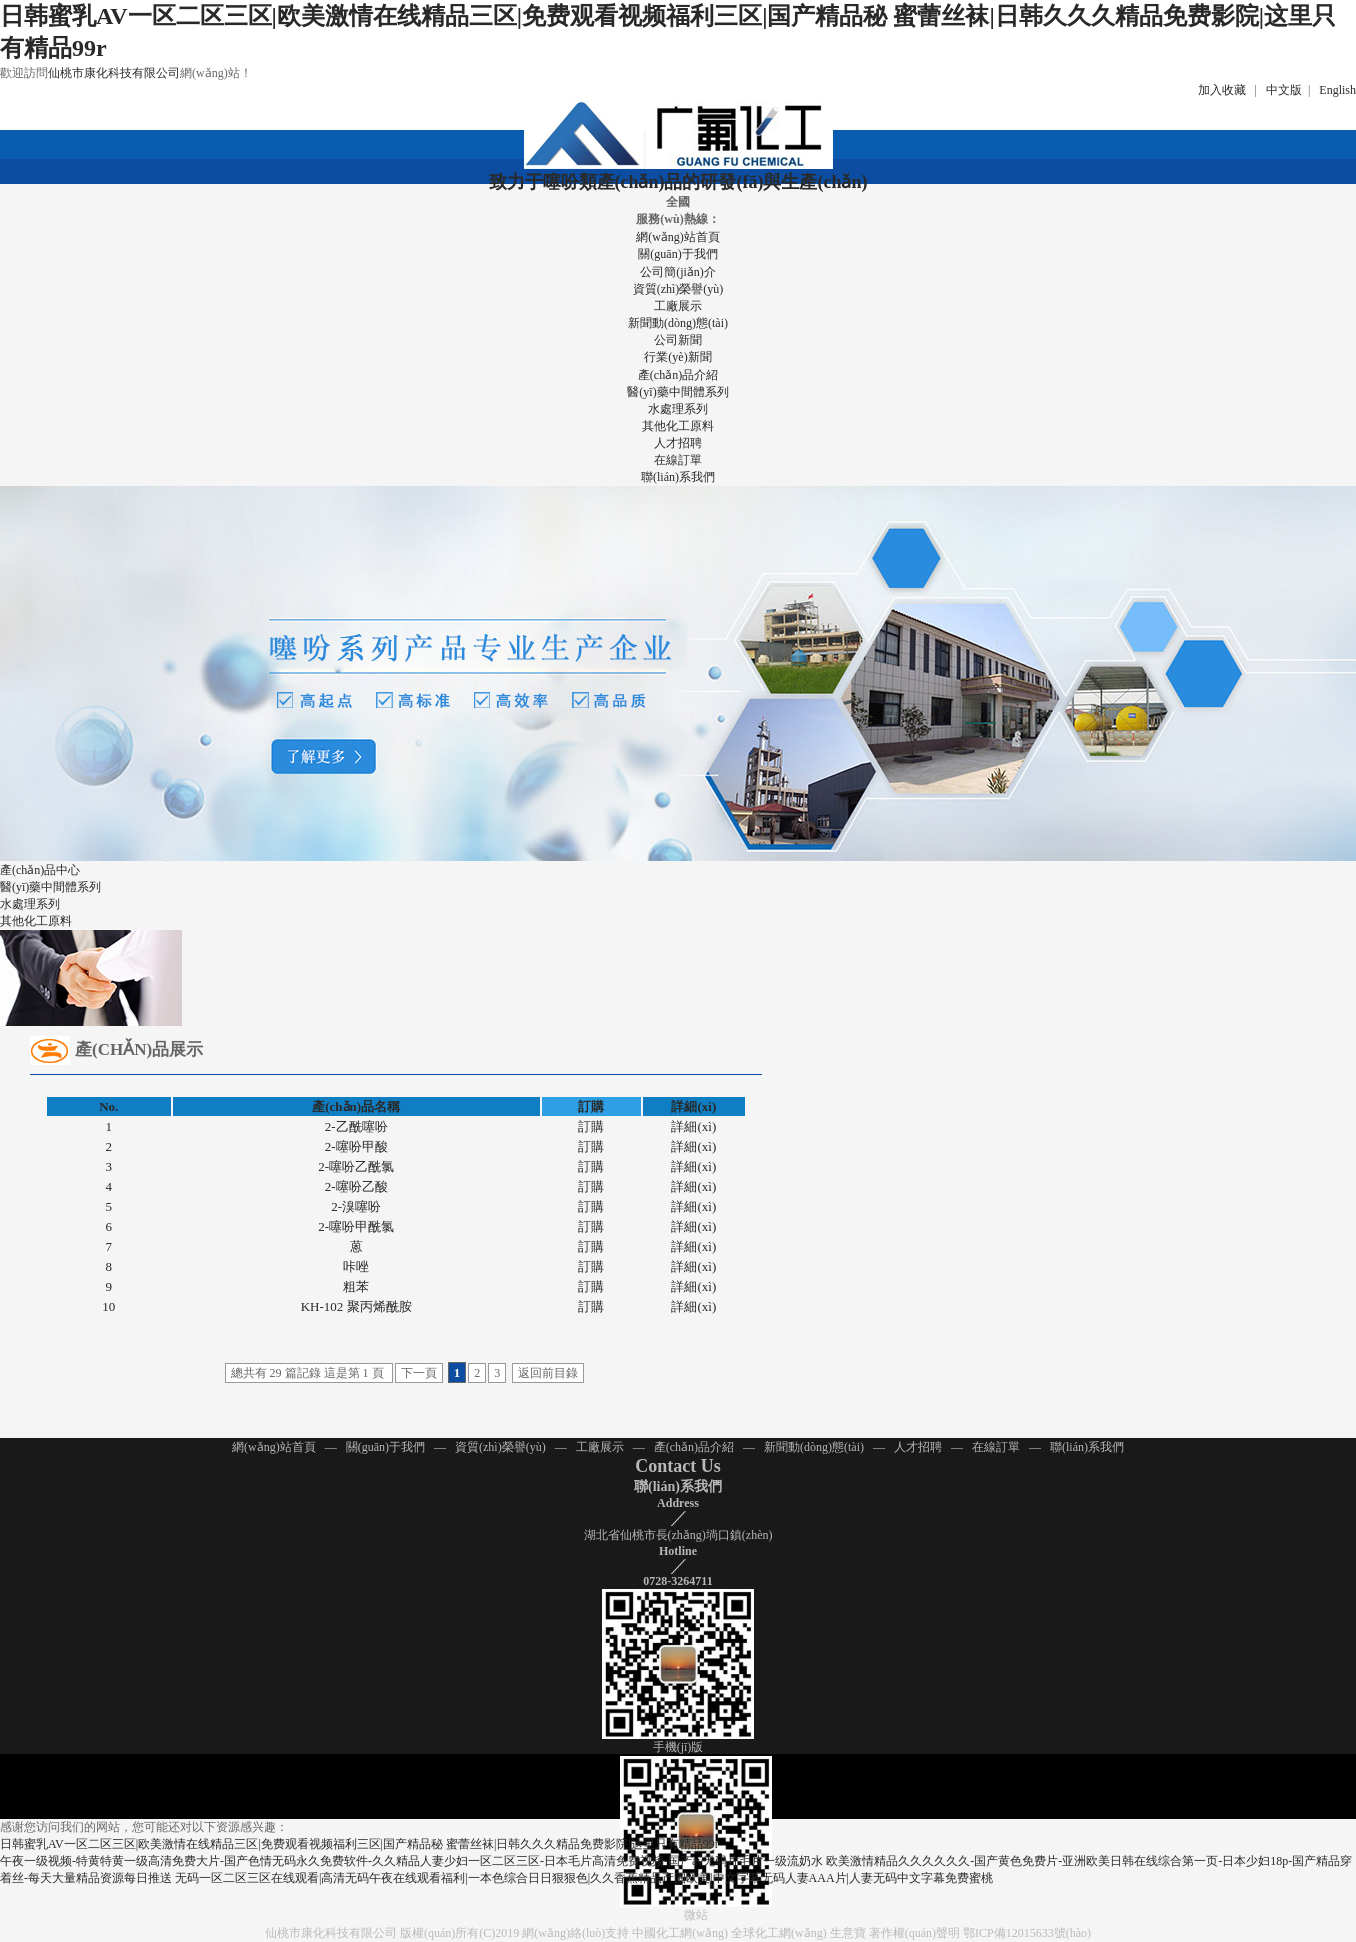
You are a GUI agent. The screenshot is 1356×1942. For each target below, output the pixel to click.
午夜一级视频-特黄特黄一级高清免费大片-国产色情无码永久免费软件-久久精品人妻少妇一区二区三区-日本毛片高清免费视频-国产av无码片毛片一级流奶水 (411, 1861)
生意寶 (848, 1933)
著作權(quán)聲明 (914, 1933)
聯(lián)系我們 (678, 477)
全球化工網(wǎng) (779, 1933)
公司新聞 (678, 340)
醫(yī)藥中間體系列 (677, 392)
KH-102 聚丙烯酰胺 (356, 1306)
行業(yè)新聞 (677, 357)
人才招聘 (678, 443)
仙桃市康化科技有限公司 (114, 73)
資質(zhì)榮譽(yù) (678, 289)
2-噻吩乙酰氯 (356, 1166)
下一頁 (419, 1373)
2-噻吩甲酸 (356, 1146)
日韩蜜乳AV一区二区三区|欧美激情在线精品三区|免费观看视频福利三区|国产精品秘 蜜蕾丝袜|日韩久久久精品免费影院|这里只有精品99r (359, 1844)
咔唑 (356, 1266)
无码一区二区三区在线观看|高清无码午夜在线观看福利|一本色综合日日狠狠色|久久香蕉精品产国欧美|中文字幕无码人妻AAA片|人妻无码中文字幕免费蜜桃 (584, 1878)
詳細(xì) (693, 1126)
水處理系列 (678, 409)
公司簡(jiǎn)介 (678, 272)
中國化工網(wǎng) (680, 1933)
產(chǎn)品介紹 (678, 375)
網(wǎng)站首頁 (678, 237)
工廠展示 (678, 306)
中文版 (1284, 90)
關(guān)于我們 (677, 254)
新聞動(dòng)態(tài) (678, 323)
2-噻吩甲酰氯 (356, 1226)
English (1337, 90)
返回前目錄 (548, 1373)
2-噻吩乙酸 (356, 1186)
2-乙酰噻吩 (356, 1126)
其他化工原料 (678, 426)
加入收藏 (1222, 90)
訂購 (591, 1126)
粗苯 (356, 1286)
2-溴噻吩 (356, 1206)
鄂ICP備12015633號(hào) (1027, 1933)
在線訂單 (678, 460)
